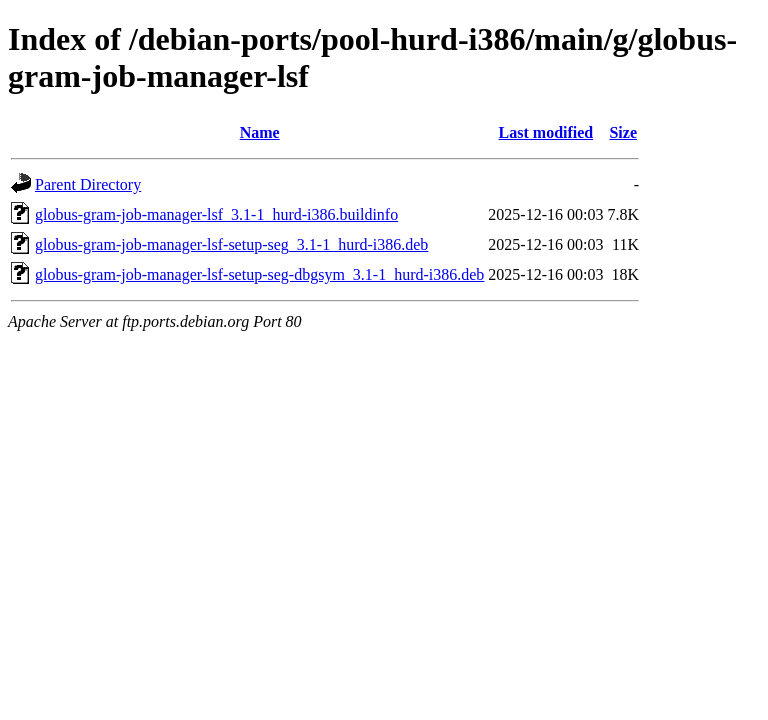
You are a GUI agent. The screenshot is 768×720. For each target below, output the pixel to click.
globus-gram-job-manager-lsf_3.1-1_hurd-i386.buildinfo (216, 214)
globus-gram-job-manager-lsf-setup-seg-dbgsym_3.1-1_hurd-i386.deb (259, 274)
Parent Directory (88, 184)
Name (260, 132)
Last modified (546, 132)
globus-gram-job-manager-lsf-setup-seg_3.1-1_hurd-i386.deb (231, 244)
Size (623, 132)
